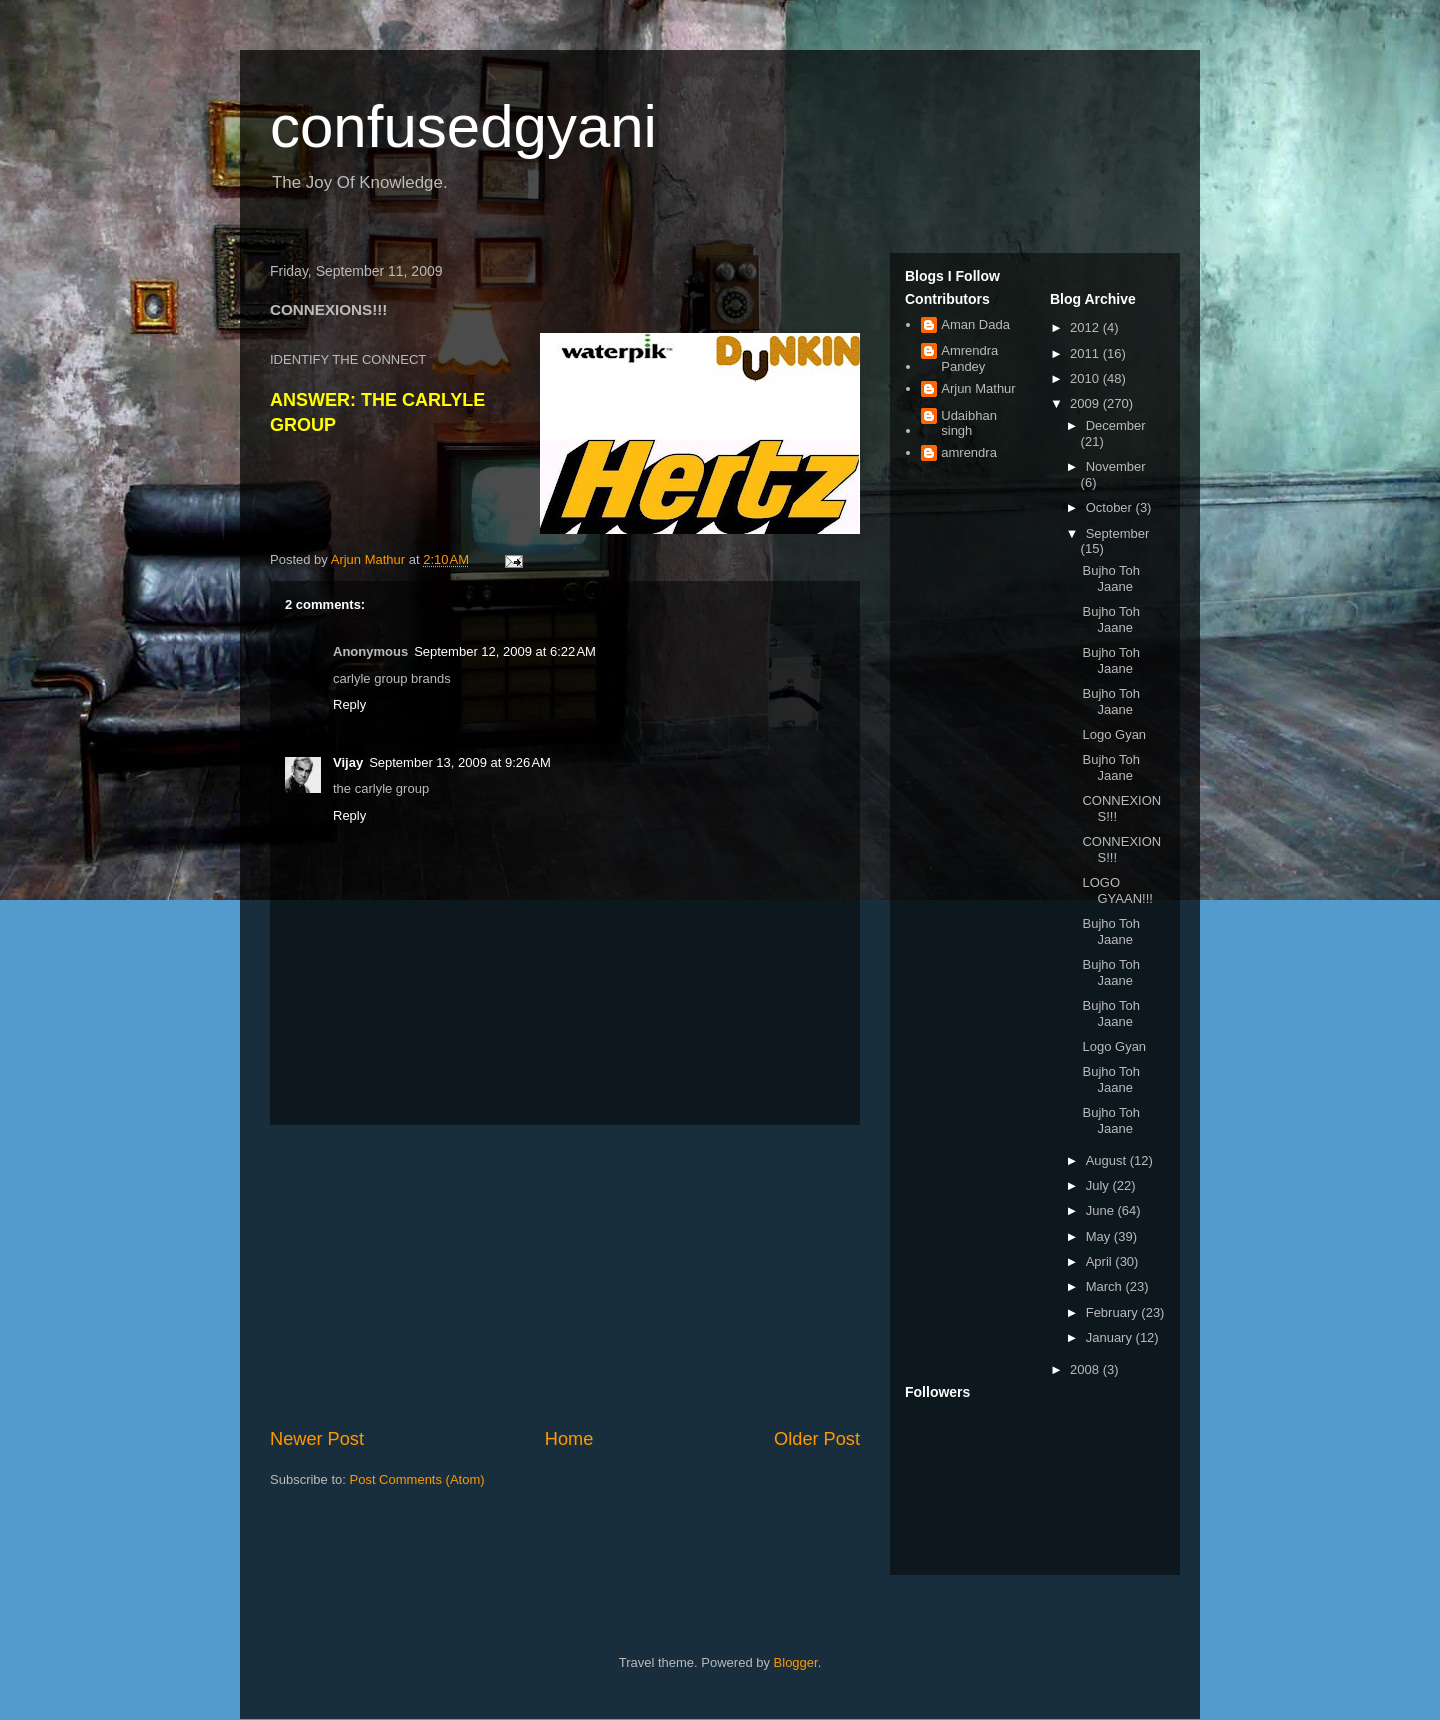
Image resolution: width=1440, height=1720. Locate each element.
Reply (349, 704)
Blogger (796, 1662)
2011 (1086, 353)
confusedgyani (463, 126)
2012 (1086, 327)
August (1108, 1160)
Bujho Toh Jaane (1111, 578)
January (1111, 1337)
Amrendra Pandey (969, 358)
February (1114, 1312)
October (1111, 507)
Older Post (817, 1439)
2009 (1086, 403)
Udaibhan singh (969, 423)
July (1099, 1185)
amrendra (969, 452)
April (1101, 1261)
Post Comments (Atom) (417, 1479)
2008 (1086, 1369)
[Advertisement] (565, 1276)
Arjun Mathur (978, 388)
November (1116, 466)
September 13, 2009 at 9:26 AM (460, 762)
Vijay (348, 762)
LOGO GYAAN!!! (1117, 890)
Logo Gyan (1114, 734)
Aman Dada (975, 324)
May (1100, 1236)
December (1116, 425)
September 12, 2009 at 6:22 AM (505, 651)
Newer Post (317, 1439)
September (1118, 533)
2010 (1086, 378)
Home (569, 1439)
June (1102, 1210)
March (1106, 1286)
